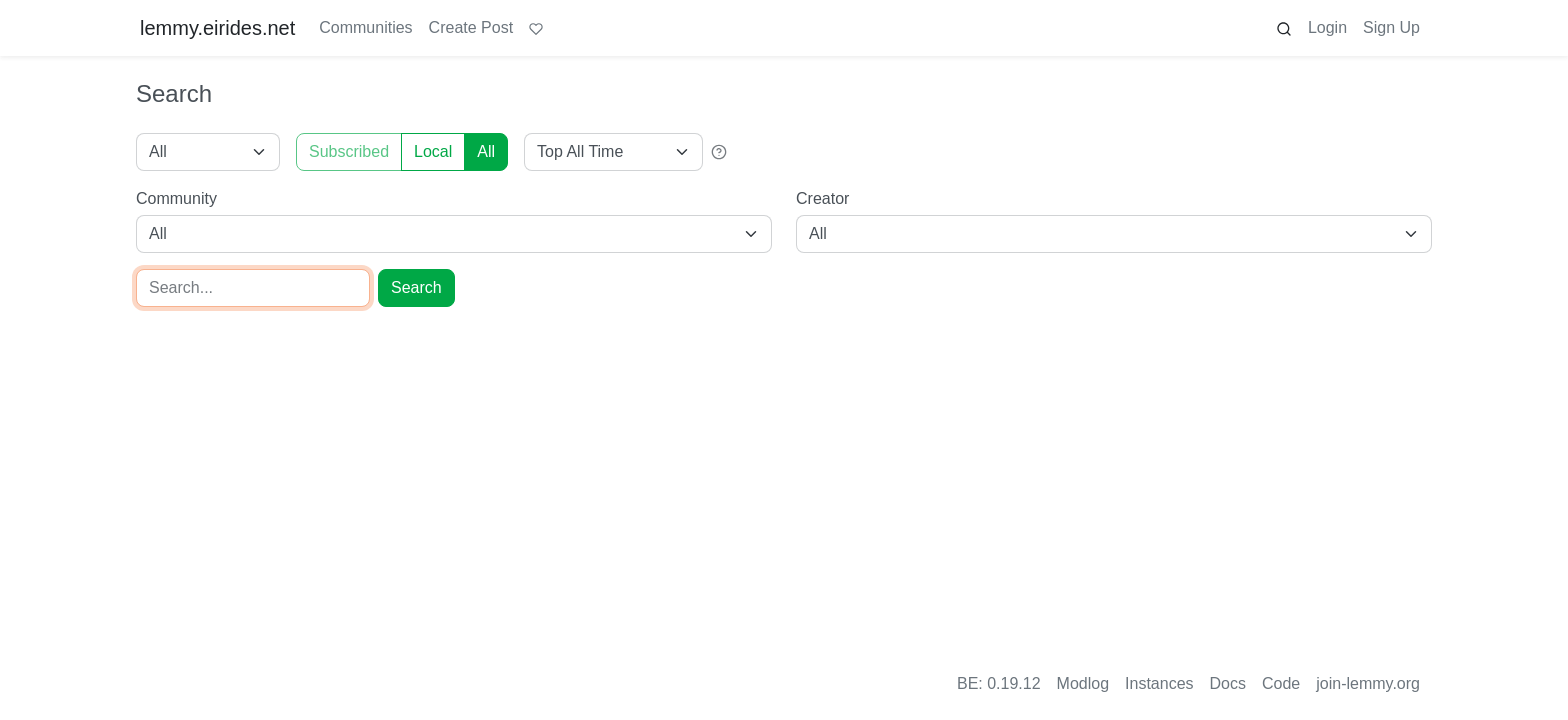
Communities (365, 27)
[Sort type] (613, 152)
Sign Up (1391, 27)
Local (433, 151)
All (486, 151)
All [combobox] (158, 233)
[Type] (208, 152)
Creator (822, 198)
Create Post (471, 27)
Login (1327, 27)
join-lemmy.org (1368, 683)
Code (1281, 683)
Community (176, 198)
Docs (1228, 683)
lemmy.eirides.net (217, 28)
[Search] (253, 288)
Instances (1159, 683)
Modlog (1083, 683)
